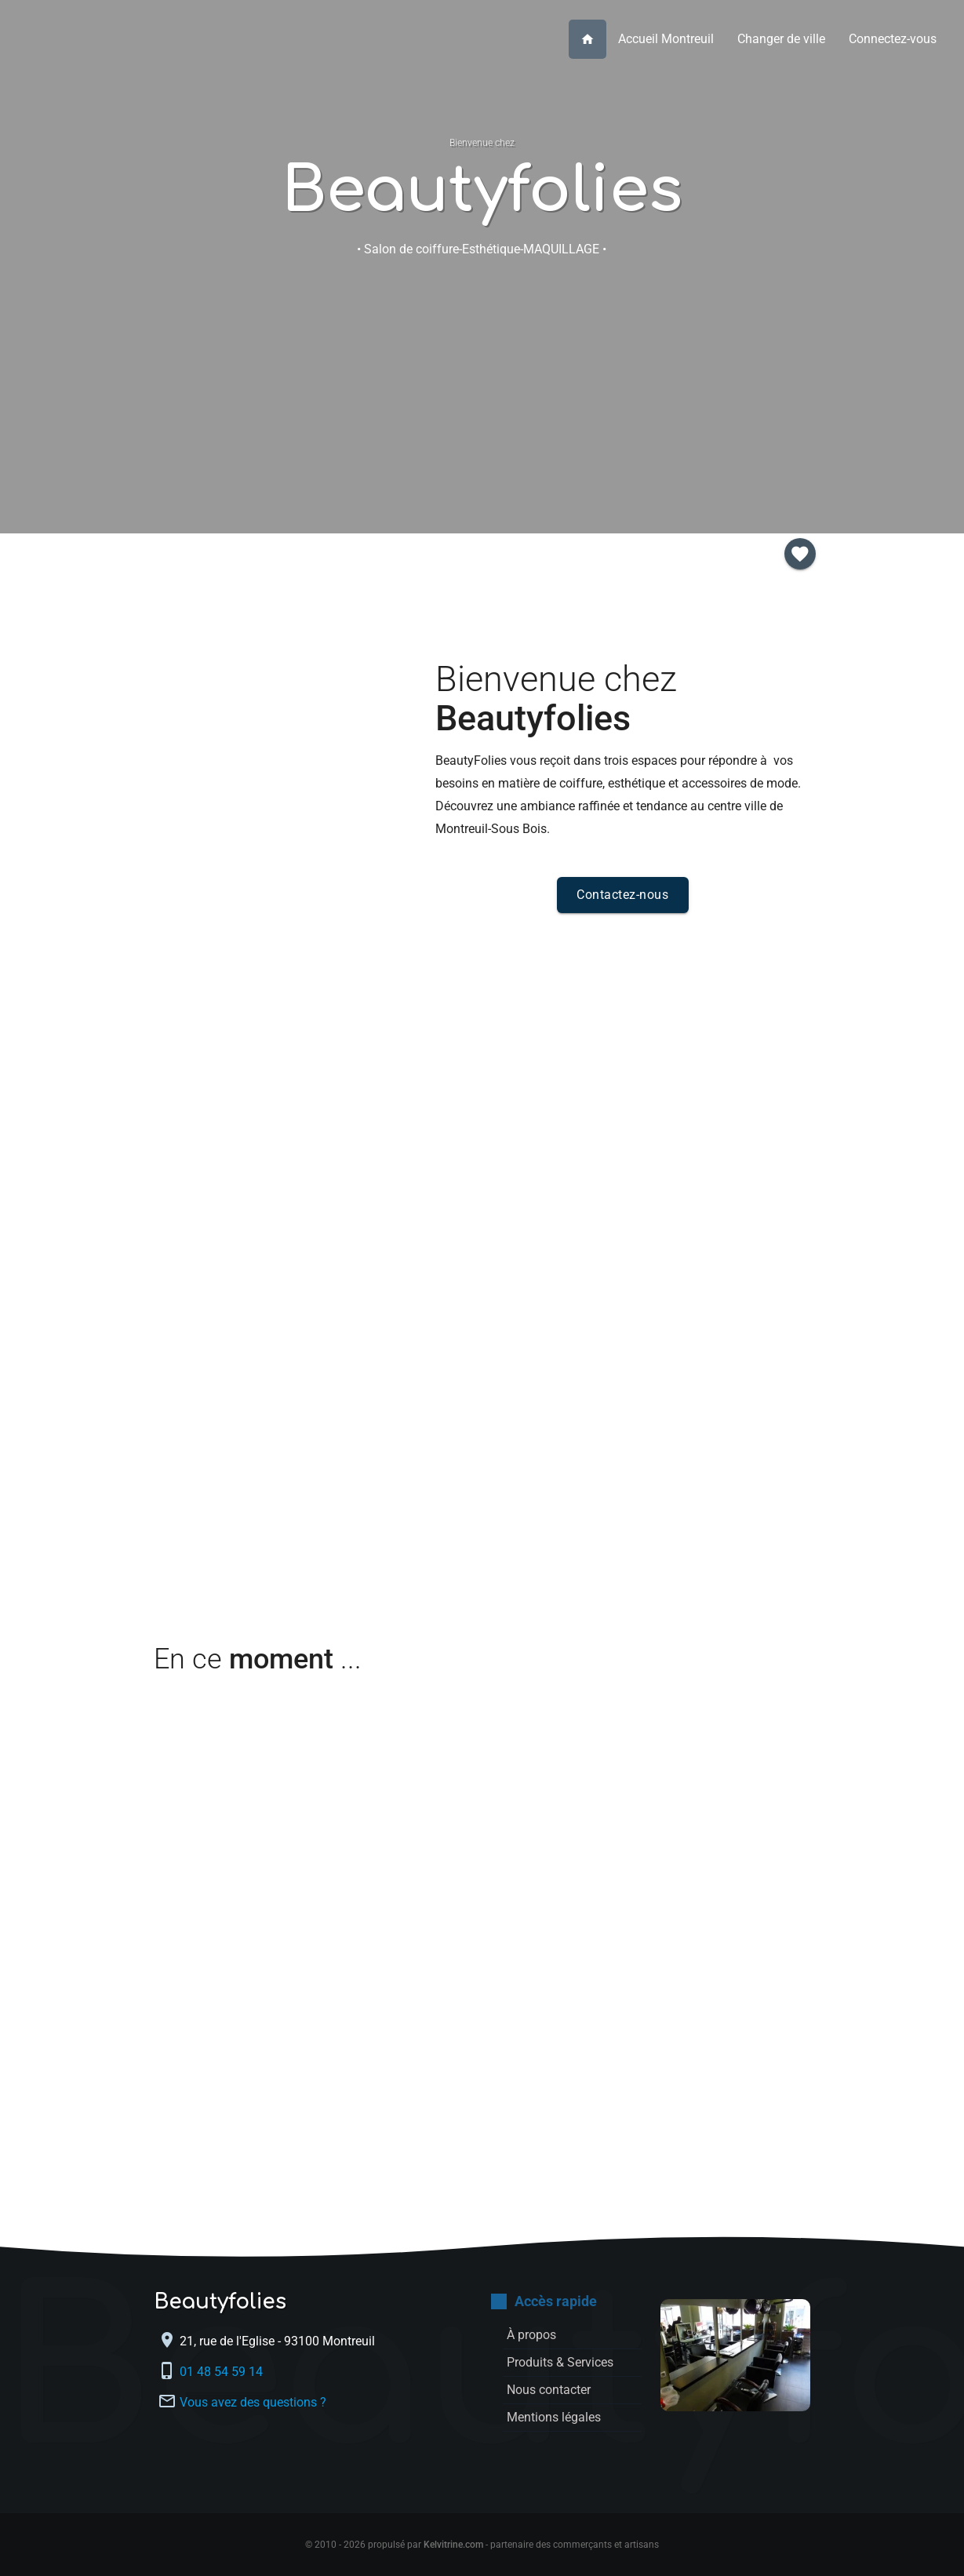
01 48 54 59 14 (223, 2371)
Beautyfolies (482, 191)
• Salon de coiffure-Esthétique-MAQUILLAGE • (481, 249)
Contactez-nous (622, 894)
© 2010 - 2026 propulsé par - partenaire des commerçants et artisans (482, 2544)
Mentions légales (554, 2417)
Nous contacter (566, 373)
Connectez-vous (893, 38)
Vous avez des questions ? (253, 2402)
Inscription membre (735, 373)
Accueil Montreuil (666, 38)
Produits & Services (397, 373)
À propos (229, 373)
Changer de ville (781, 38)
